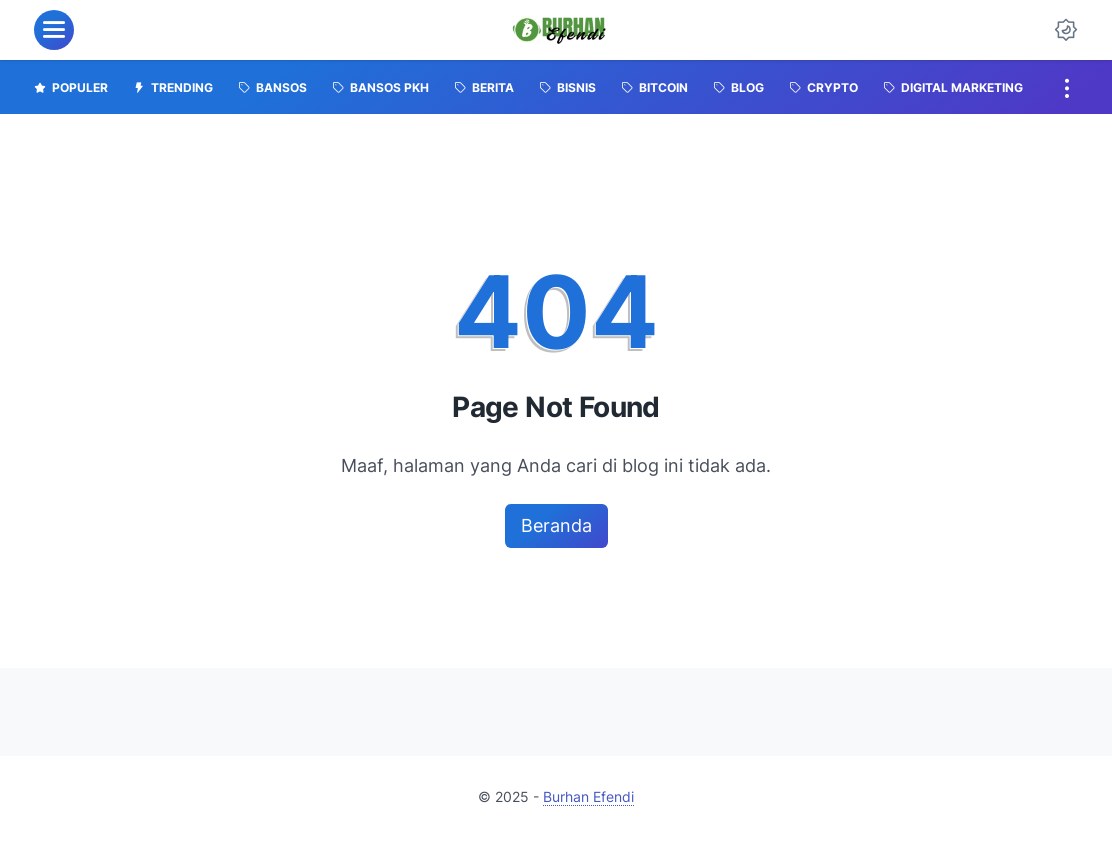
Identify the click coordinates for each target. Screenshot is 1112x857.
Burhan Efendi (588, 796)
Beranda (556, 525)
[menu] (54, 30)
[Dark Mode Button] (1066, 30)
